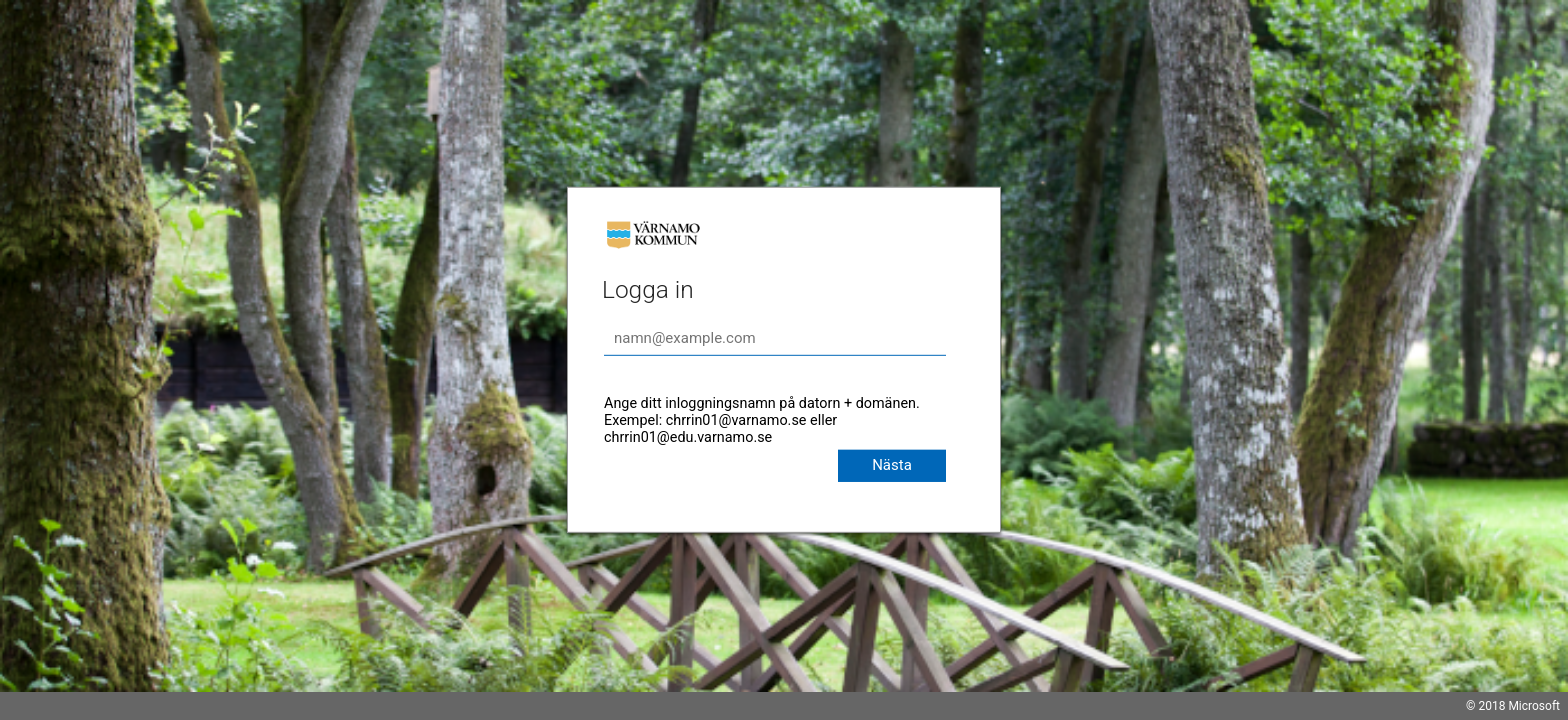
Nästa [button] (892, 465)
